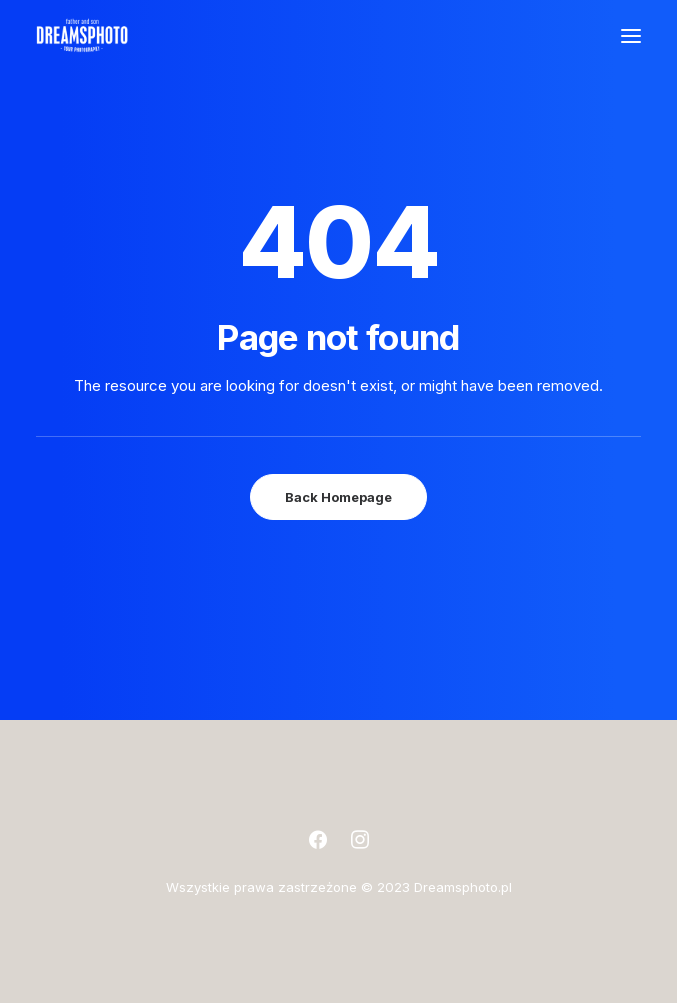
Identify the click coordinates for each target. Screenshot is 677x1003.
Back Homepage (338, 497)
